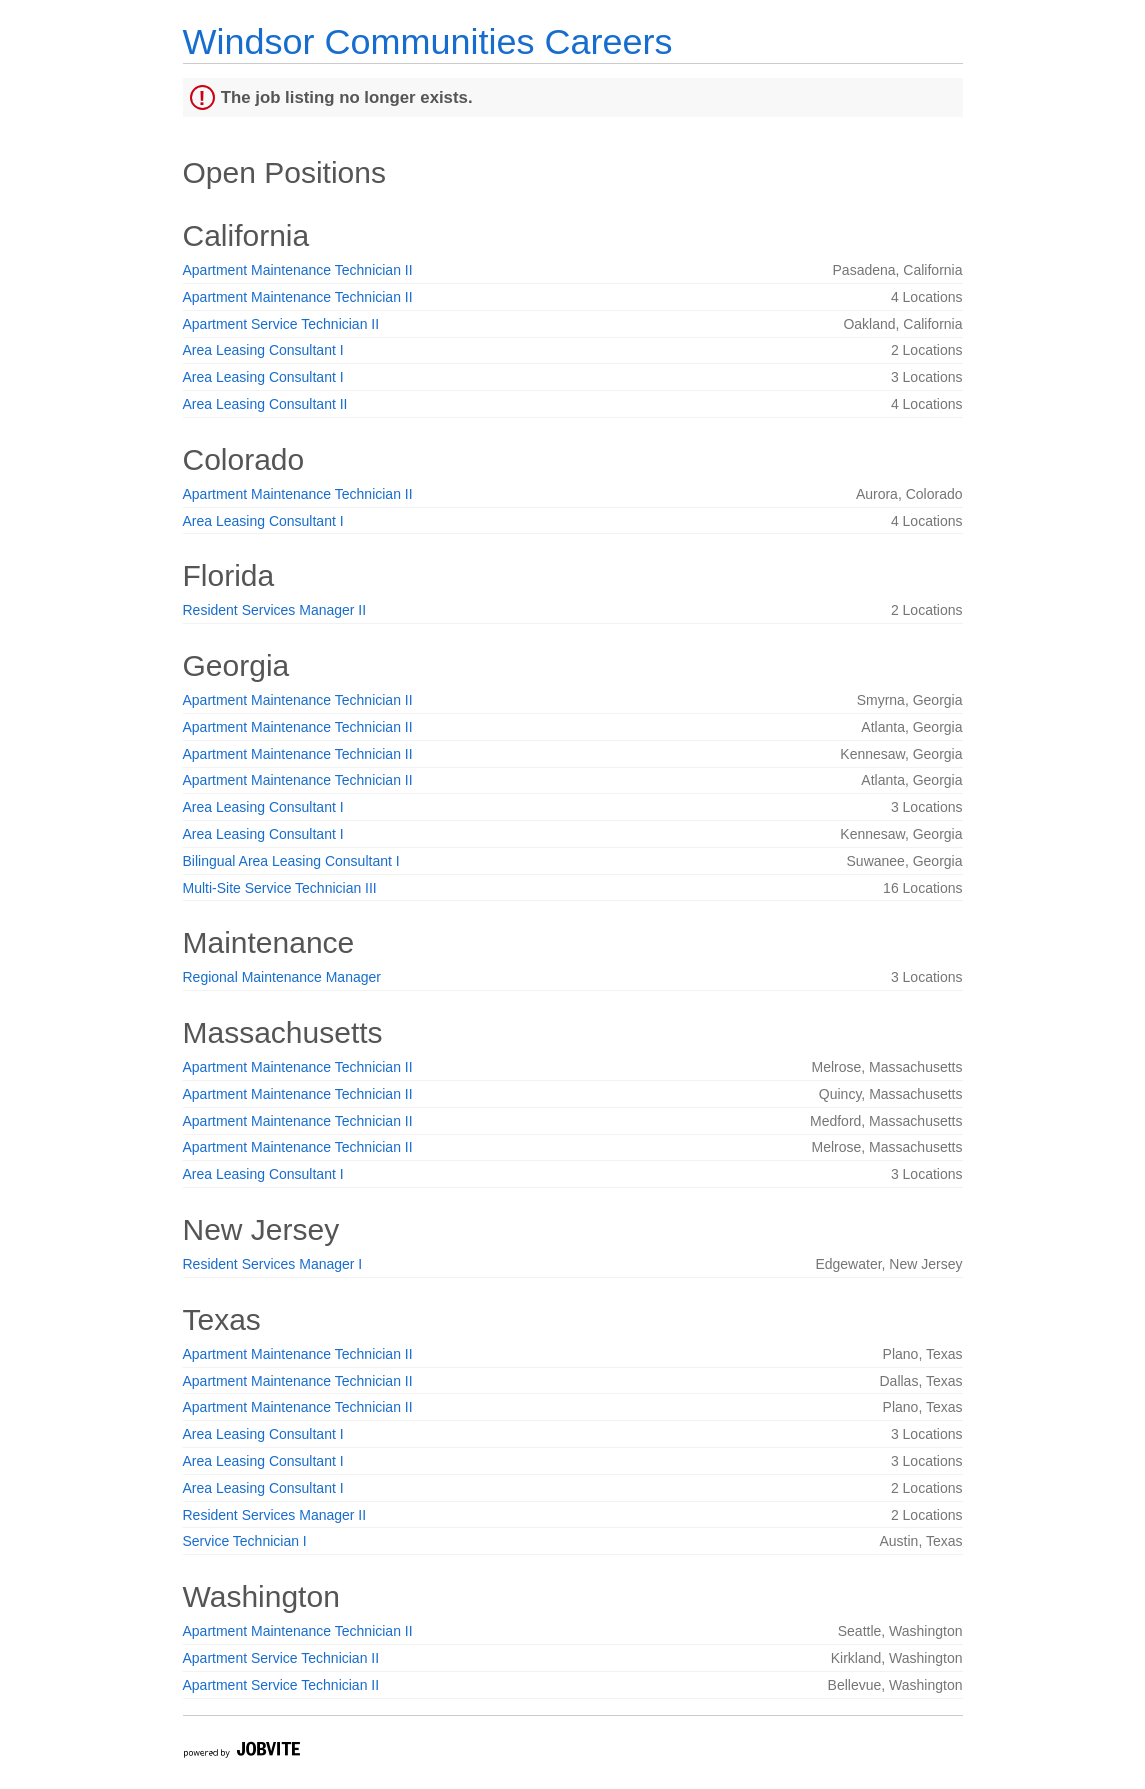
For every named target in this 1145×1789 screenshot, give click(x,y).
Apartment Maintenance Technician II (298, 270)
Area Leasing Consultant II (265, 404)
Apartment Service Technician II (281, 324)
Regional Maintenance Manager (282, 977)
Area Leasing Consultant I (263, 350)
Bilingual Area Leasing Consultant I (291, 861)
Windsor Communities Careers (428, 41)
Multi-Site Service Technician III (280, 888)
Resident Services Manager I (273, 1264)
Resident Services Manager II (275, 610)
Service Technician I (245, 1541)
